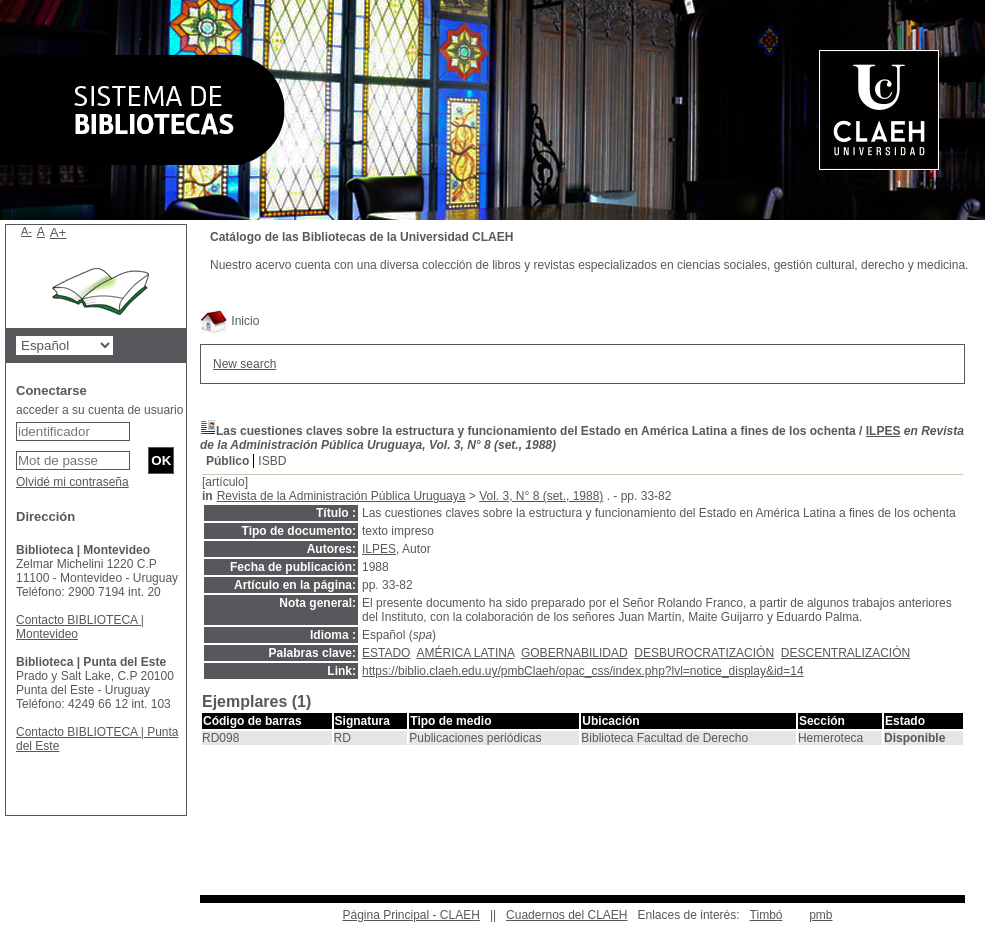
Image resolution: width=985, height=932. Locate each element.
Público (227, 461)
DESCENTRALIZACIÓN (845, 653)
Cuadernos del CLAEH (566, 915)
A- (26, 231)
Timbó (766, 915)
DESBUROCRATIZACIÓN (704, 653)
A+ (58, 232)
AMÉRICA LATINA (465, 653)
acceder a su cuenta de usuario (99, 410)
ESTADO (386, 653)
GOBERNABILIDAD (574, 653)
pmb (820, 915)
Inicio (229, 321)
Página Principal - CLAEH (410, 915)
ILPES (883, 431)
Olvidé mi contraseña (72, 482)
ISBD (272, 461)
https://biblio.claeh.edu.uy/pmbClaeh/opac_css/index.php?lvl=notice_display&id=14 (583, 671)
